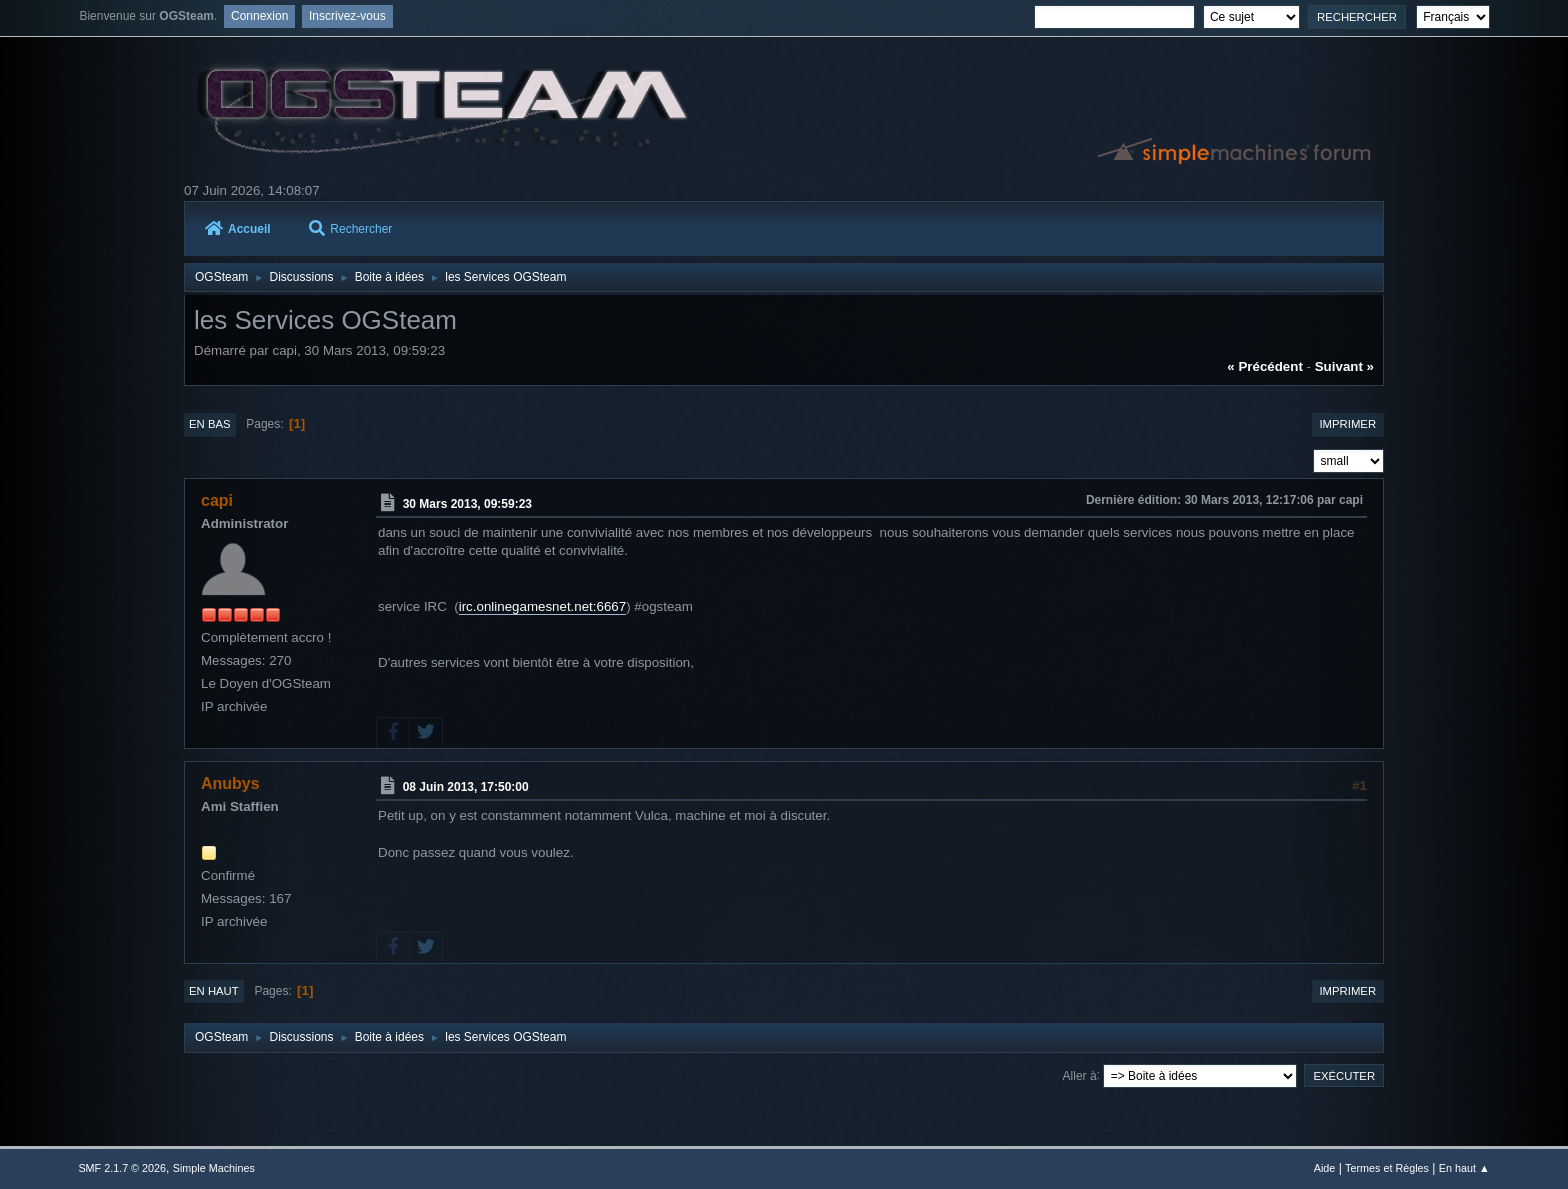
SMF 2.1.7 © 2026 (122, 1168)
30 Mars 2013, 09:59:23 (467, 504)
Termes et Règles (1387, 1168)
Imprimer (1347, 424)
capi (217, 500)
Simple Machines (214, 1168)
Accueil (238, 229)
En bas (210, 424)
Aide (1325, 1168)
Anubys (230, 783)
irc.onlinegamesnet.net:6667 (542, 606)
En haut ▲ (1464, 1168)
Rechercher (350, 229)
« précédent (1265, 366)
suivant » (1344, 366)
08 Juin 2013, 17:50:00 (466, 787)
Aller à (1080, 1075)
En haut (214, 991)
